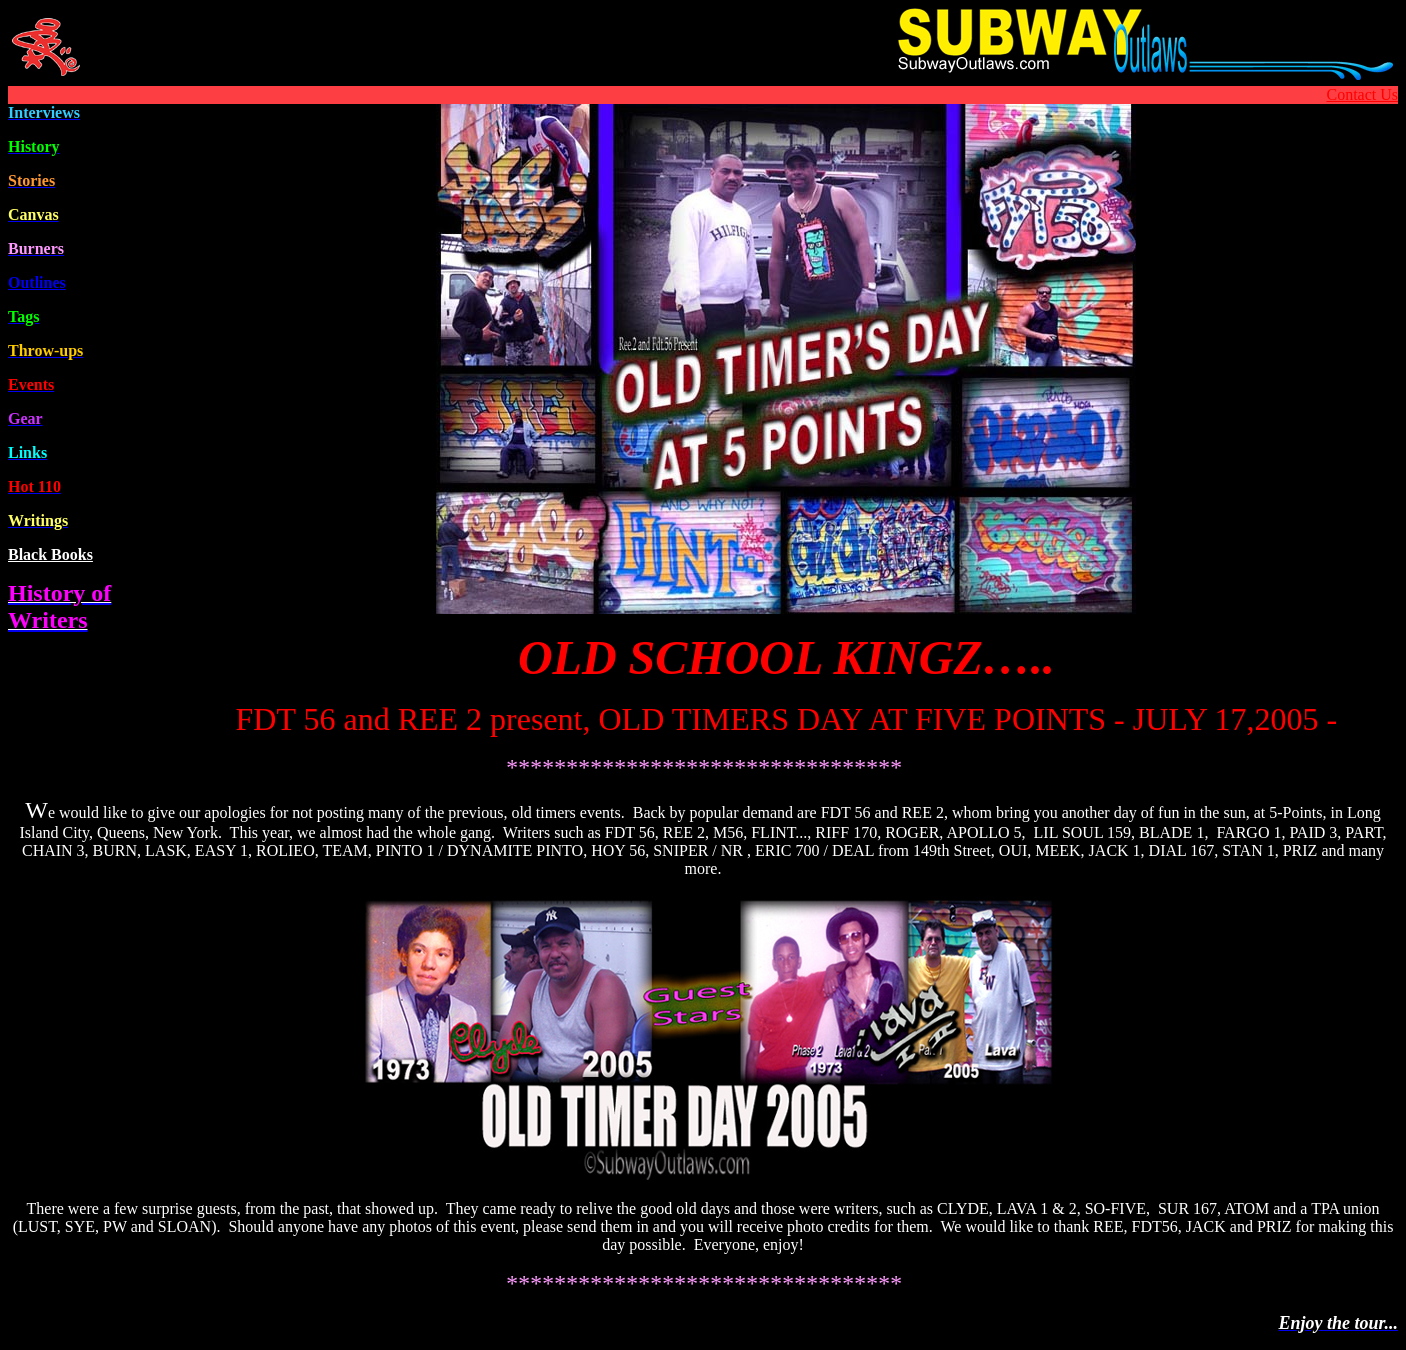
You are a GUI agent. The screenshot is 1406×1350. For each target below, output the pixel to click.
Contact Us (1362, 94)
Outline (37, 282)
